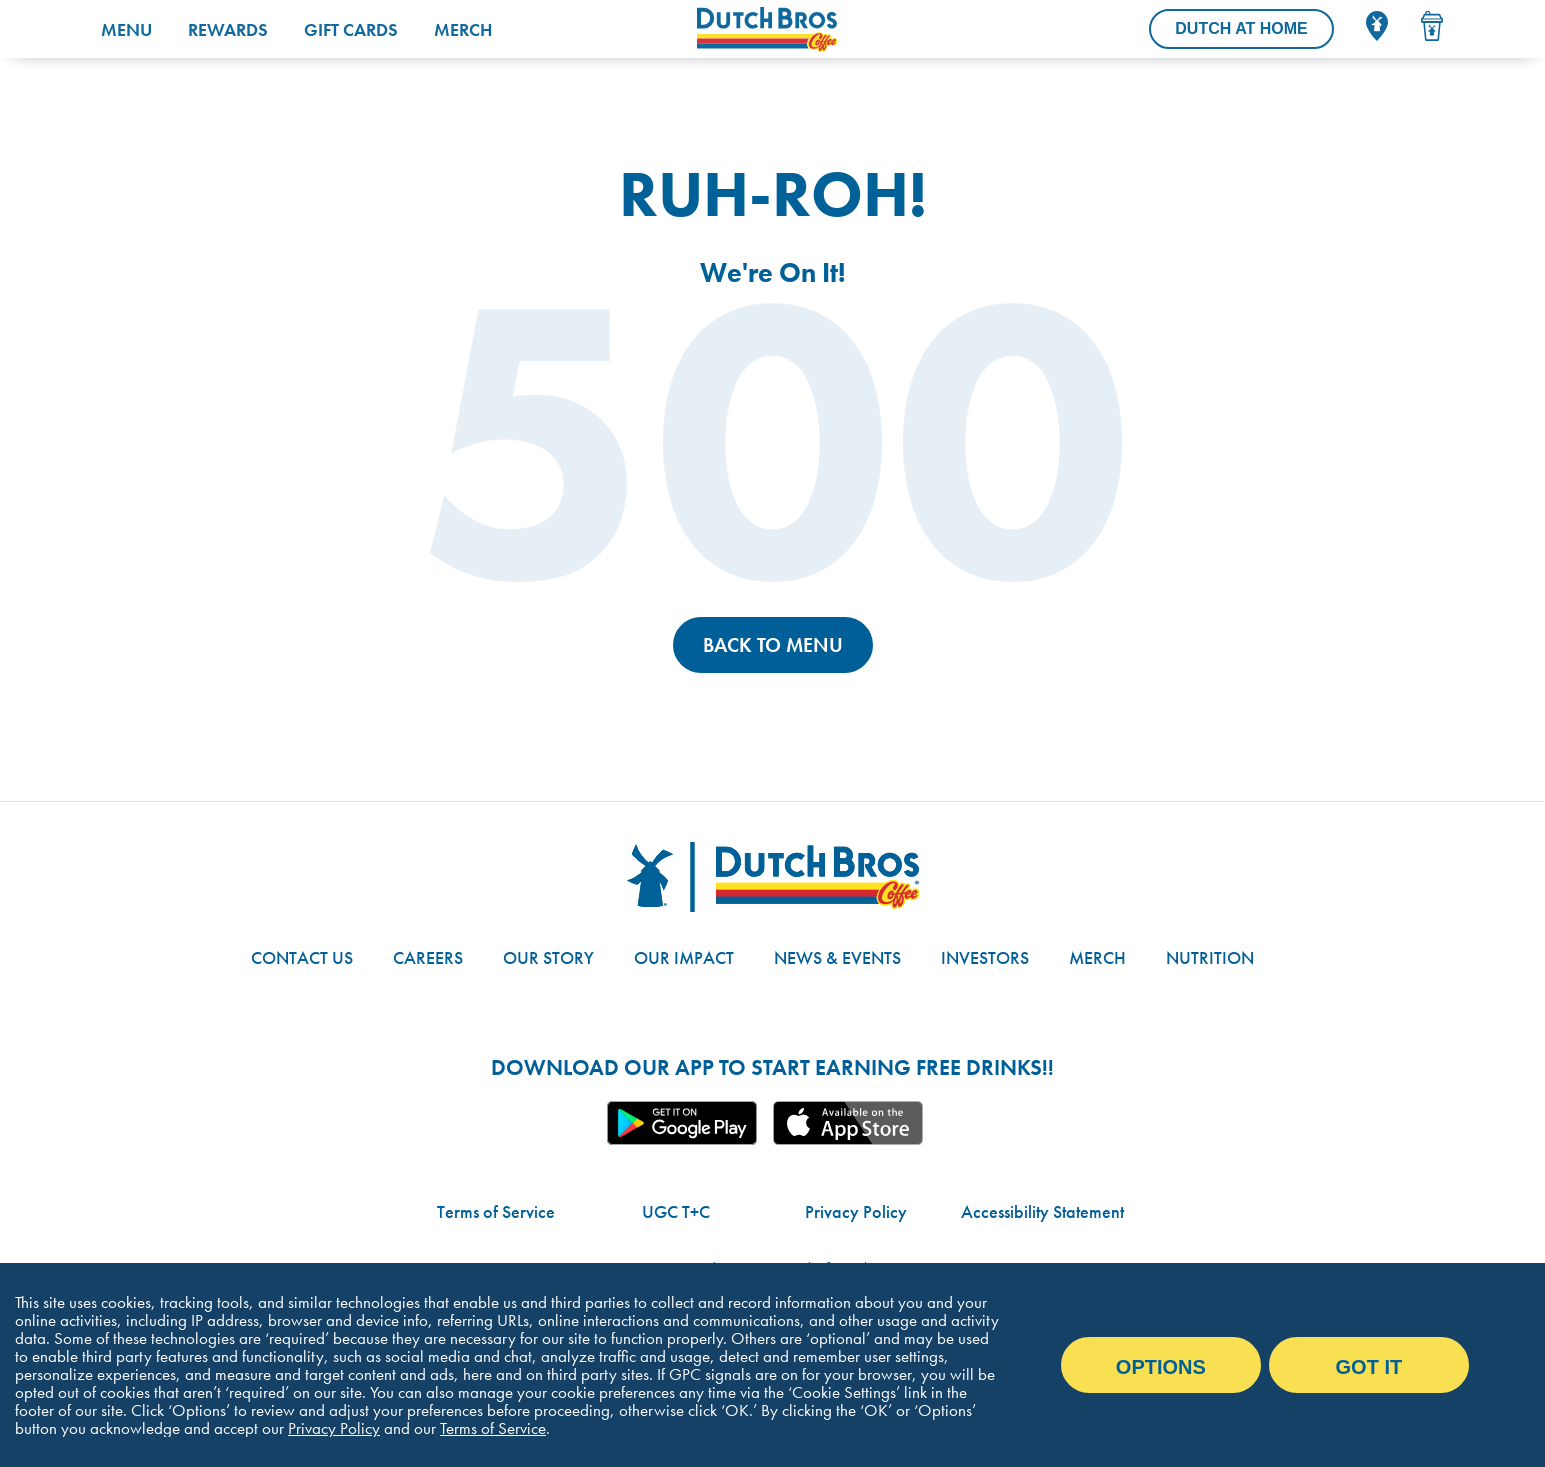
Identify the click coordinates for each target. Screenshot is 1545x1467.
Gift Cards (351, 29)
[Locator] (1377, 26)
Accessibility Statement (1042, 1211)
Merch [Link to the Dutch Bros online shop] (1097, 957)
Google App (682, 1123)
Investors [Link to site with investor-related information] (985, 957)
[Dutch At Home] (1241, 29)
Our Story (548, 957)
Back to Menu (773, 645)
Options (1161, 1367)
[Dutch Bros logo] (773, 877)
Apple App (848, 1123)
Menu (126, 29)
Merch (463, 29)
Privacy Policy (856, 1211)
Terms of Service (496, 1211)
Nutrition (1210, 957)
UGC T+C (676, 1211)
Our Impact (684, 957)
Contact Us (302, 957)
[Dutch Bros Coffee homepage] (822, 29)
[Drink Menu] (1432, 26)
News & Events (837, 957)
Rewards (228, 29)
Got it (1369, 1367)
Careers (428, 957)
